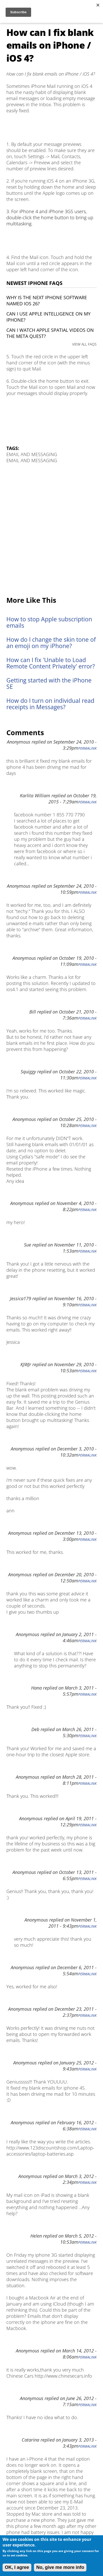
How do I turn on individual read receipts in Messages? (50, 704)
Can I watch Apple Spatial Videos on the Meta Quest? (50, 333)
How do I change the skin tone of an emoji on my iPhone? (51, 643)
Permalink (87, 748)
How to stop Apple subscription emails (49, 622)
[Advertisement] (51, 530)
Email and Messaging (31, 454)
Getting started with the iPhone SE (49, 683)
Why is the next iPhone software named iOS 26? (46, 300)
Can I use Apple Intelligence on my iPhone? (48, 317)
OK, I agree (17, 2567)
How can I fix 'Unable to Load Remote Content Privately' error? (50, 663)
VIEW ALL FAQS (84, 344)
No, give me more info (60, 2567)
